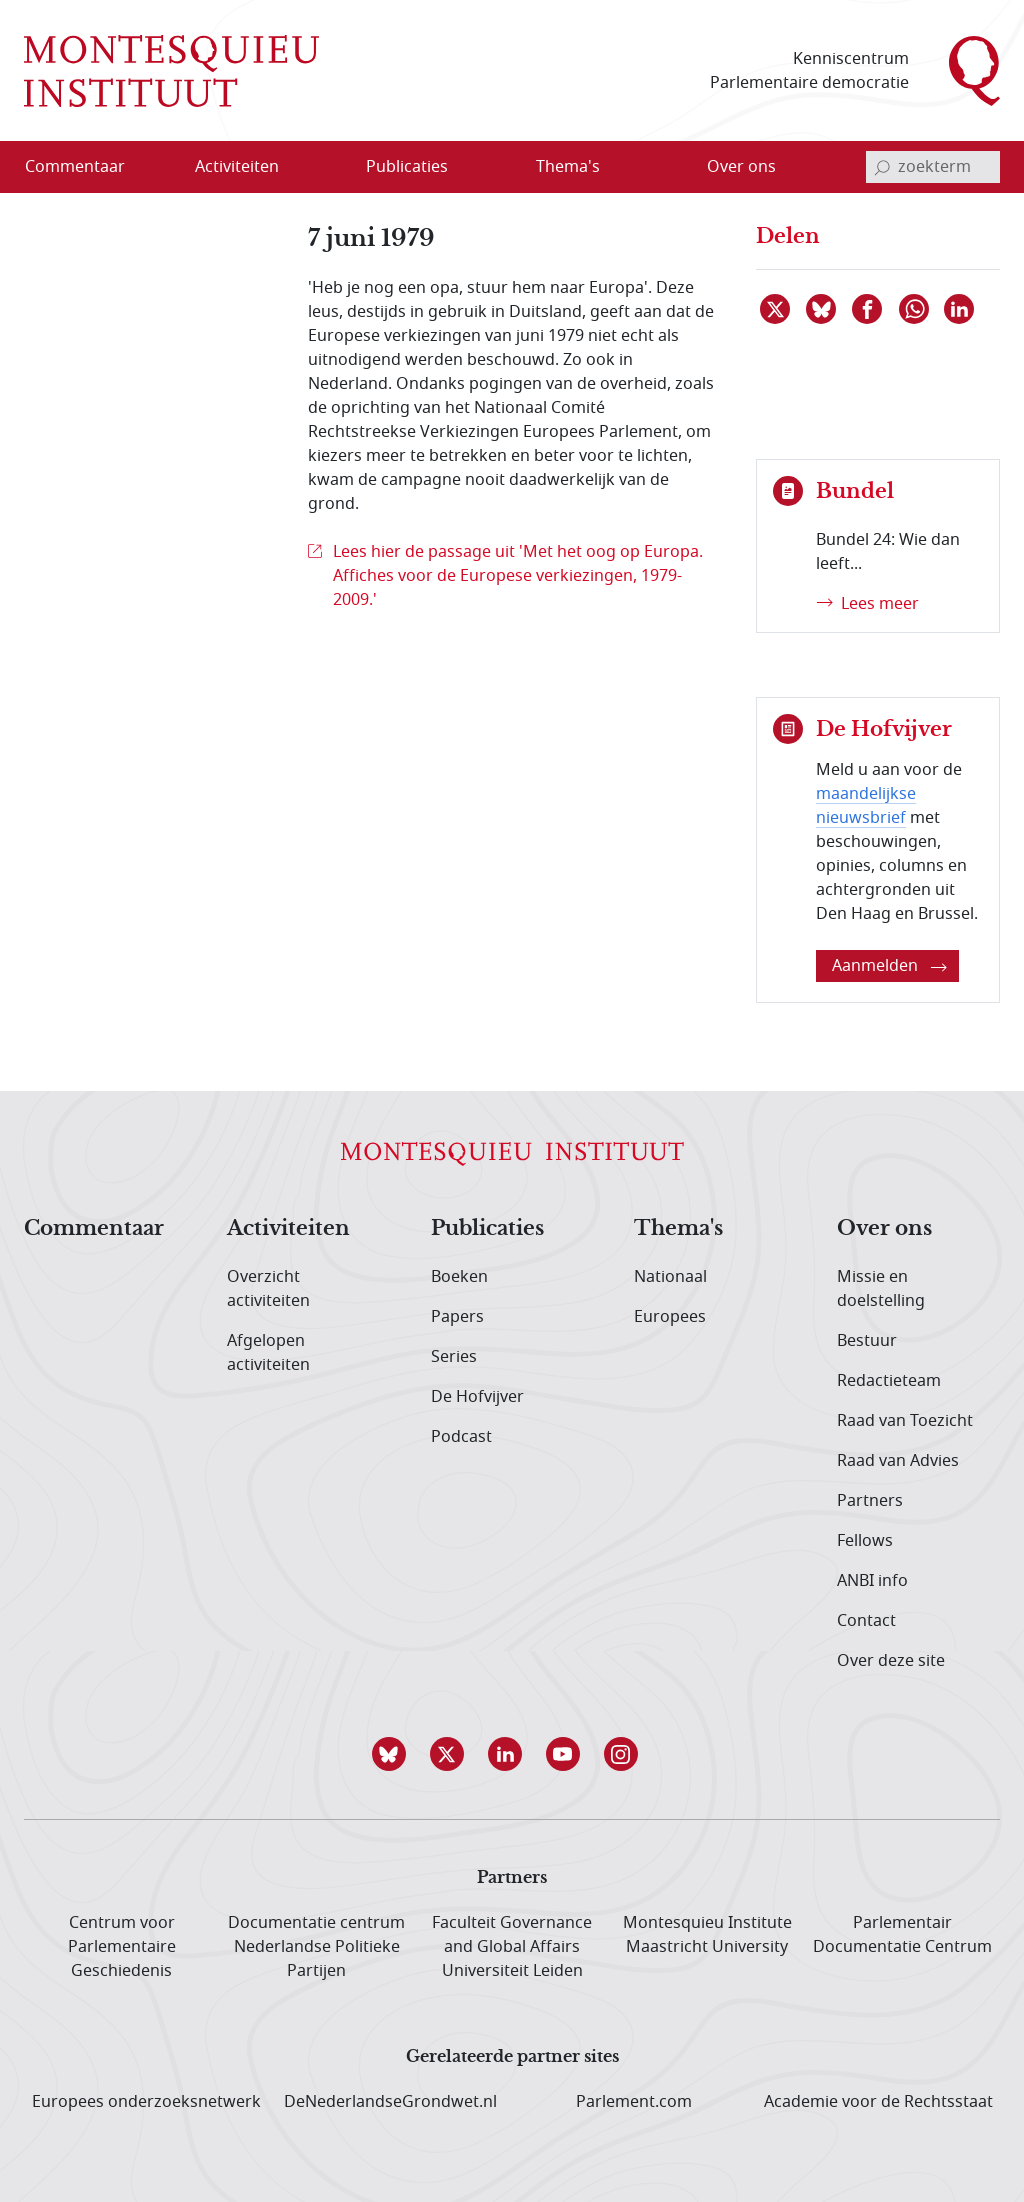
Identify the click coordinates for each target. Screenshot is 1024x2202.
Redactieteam (889, 1381)
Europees (670, 1317)
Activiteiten (288, 1229)
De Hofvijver (477, 1397)
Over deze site (891, 1661)
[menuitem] (87, 167)
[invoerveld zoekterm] (933, 167)
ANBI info (872, 1581)
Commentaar (94, 1229)
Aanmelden (889, 966)
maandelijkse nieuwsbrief (866, 806)
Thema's (678, 1229)
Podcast (461, 1437)
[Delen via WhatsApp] (915, 309)
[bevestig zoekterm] (882, 167)
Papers (457, 1317)
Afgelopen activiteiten (268, 1353)
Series (454, 1357)
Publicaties (487, 1229)
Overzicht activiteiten (268, 1289)
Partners (870, 1501)
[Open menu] (301, 168)
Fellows (865, 1541)
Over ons (884, 1229)
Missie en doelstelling (881, 1289)
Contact (866, 1621)
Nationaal (670, 1277)
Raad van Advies (898, 1461)
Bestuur (867, 1341)
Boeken (459, 1277)
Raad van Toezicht (905, 1421)
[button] (396, 1754)
